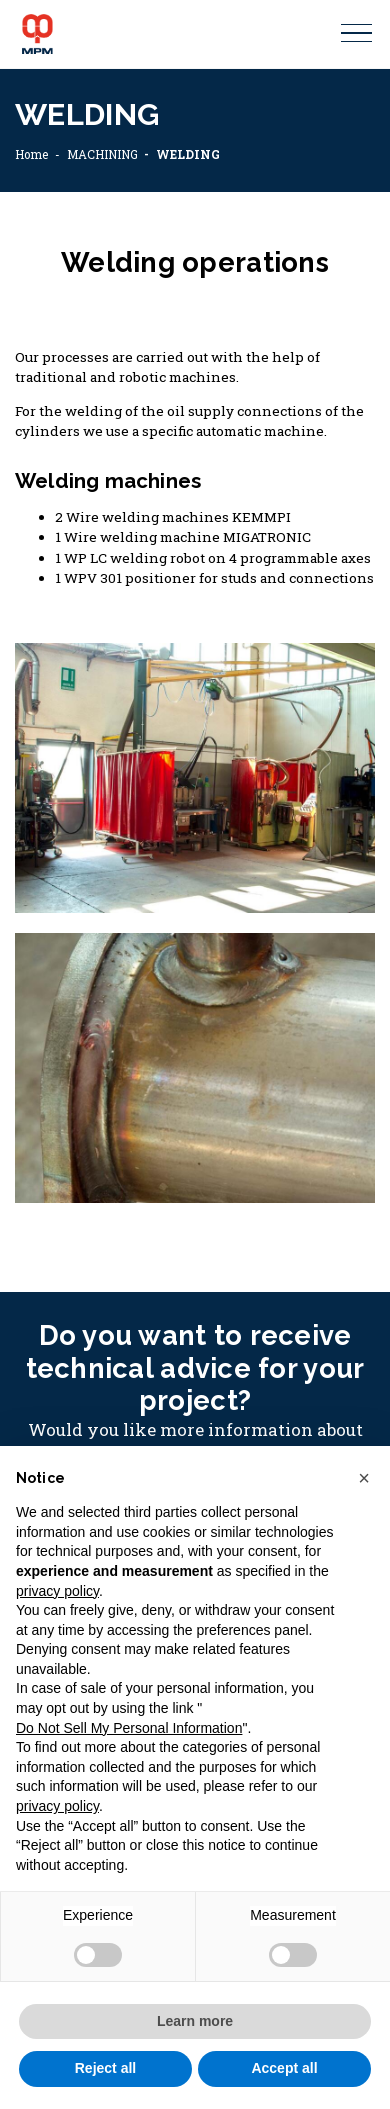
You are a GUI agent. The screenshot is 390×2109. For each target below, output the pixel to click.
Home (31, 154)
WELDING (188, 154)
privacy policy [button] (57, 1591)
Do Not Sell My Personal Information (129, 1728)
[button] (364, 1478)
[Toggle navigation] (356, 33)
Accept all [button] (284, 2068)
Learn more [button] (195, 2021)
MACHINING (102, 154)
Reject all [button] (105, 2068)
